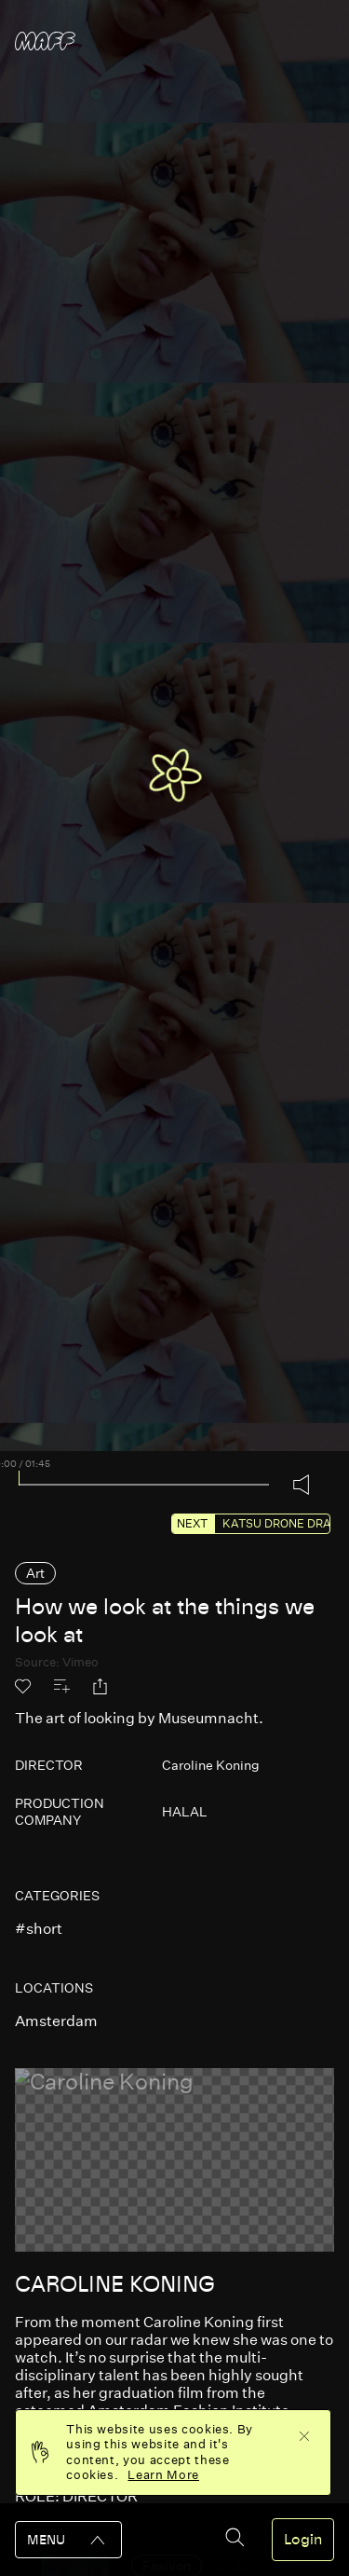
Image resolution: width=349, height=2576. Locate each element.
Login (303, 2539)
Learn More (163, 2475)
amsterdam (56, 2021)
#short (38, 1929)
